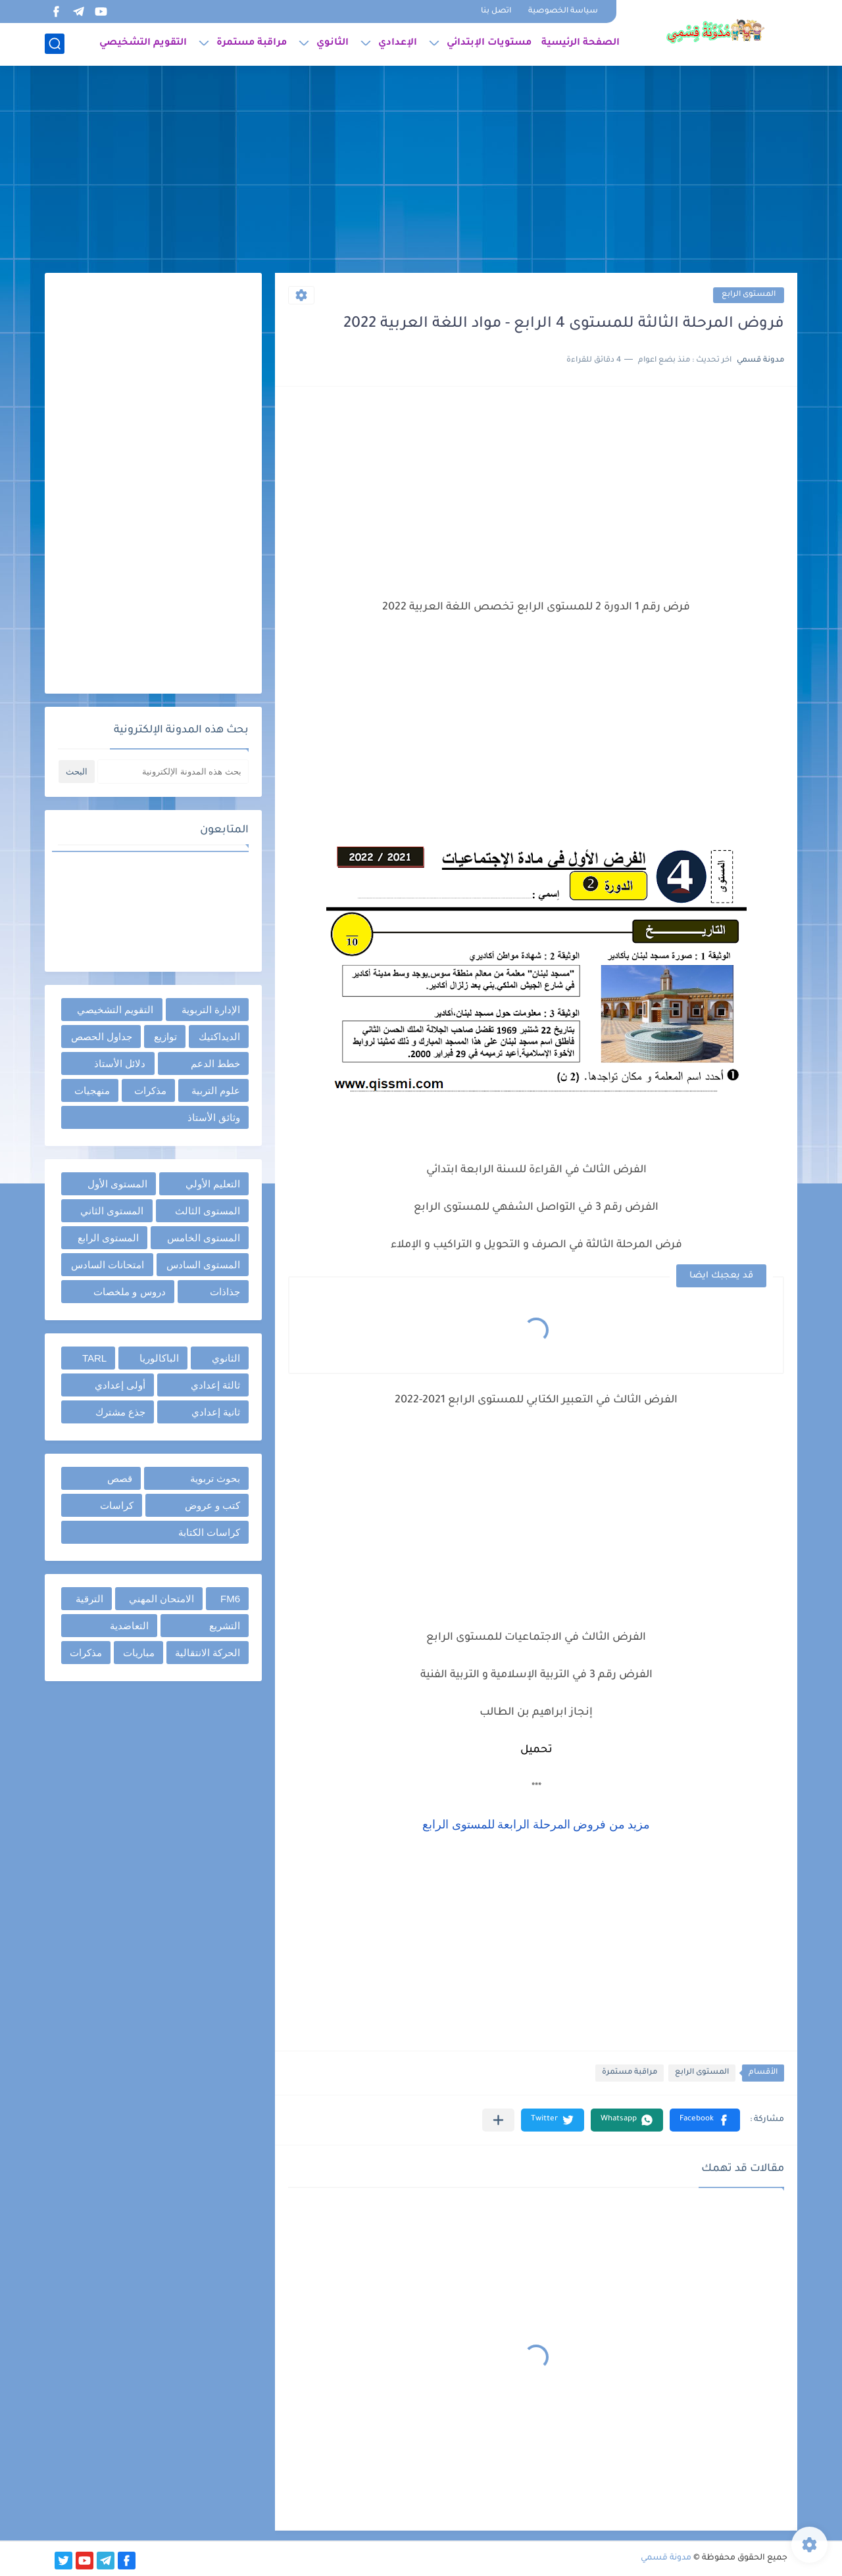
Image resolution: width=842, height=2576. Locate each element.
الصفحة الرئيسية (580, 43)
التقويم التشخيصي (143, 43)
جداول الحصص (101, 1036)
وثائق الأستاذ (213, 1117)
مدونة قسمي (666, 2558)
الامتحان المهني (161, 1598)
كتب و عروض (212, 1505)
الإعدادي (397, 43)
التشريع (224, 1625)
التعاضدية (129, 1625)
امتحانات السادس (107, 1264)
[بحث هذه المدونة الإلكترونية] (173, 771)
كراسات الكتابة (209, 1532)
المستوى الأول (117, 1183)
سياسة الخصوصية (563, 11)
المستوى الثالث (207, 1210)
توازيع (165, 1036)
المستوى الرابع (749, 295)
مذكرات (150, 1090)
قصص (119, 1478)
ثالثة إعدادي (215, 1385)
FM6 (230, 1598)
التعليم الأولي (213, 1183)
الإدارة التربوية (211, 1009)
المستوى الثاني (111, 1210)
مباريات (139, 1652)
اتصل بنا (496, 11)
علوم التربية (215, 1090)
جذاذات (225, 1291)
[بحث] (54, 44)
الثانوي (332, 43)
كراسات (117, 1505)
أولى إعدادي (120, 1385)
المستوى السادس (203, 1264)
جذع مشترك (120, 1412)
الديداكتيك (219, 1036)
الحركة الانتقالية (207, 1652)
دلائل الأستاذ (119, 1063)
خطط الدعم (215, 1063)
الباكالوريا (159, 1358)
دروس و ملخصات (129, 1291)
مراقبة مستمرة (251, 43)
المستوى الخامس (203, 1237)
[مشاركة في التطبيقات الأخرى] (498, 2120)
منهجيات (92, 1090)
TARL (94, 1358)
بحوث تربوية (215, 1478)
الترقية (89, 1598)
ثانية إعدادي (215, 1412)
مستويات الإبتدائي (489, 43)
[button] (705, 2120)
